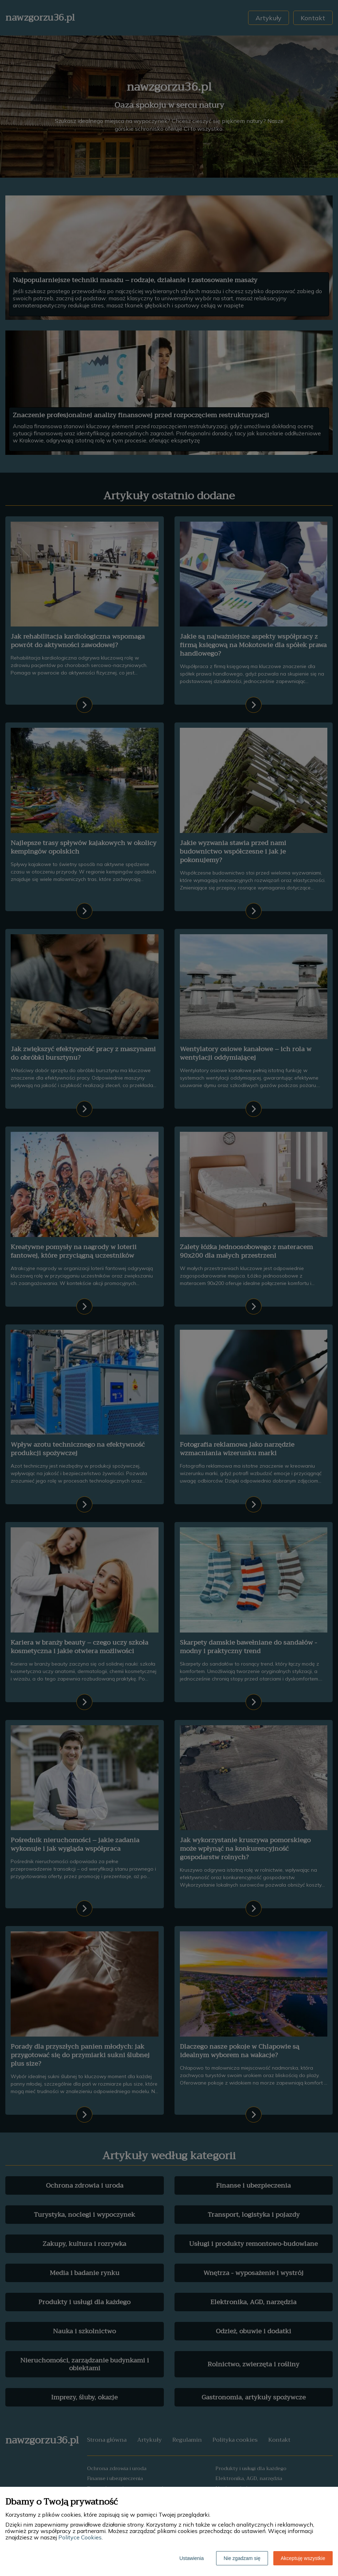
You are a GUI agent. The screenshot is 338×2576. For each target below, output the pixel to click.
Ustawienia (191, 2558)
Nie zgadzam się (242, 2558)
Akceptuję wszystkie (303, 2558)
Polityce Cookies (80, 2537)
